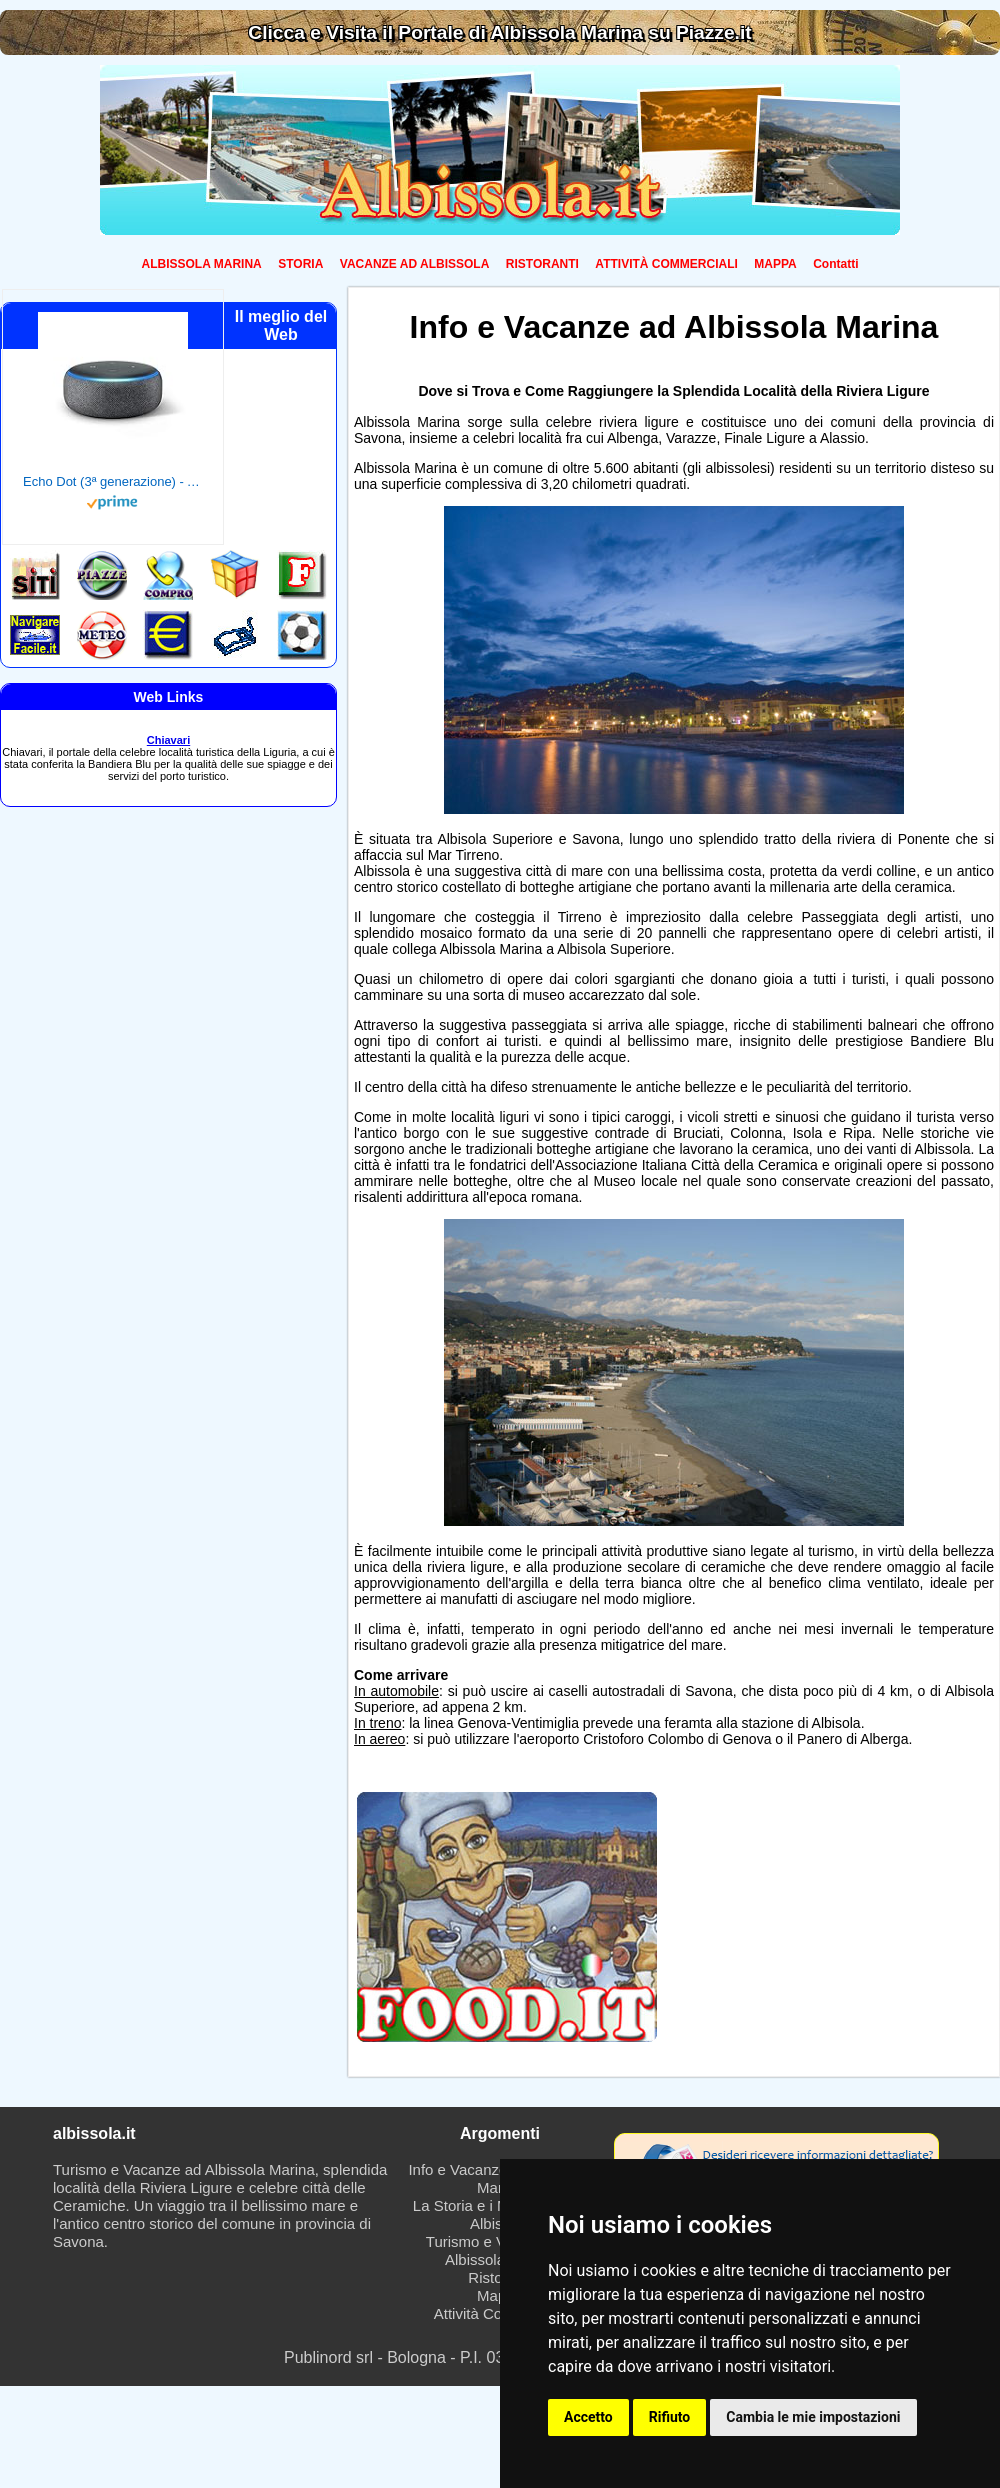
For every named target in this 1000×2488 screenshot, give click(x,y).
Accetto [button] (588, 2417)
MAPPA (775, 264)
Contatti (835, 264)
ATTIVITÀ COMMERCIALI (666, 264)
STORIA (300, 264)
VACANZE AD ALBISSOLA (415, 264)
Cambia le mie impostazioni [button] (813, 2417)
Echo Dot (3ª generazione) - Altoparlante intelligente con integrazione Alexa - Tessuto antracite (113, 481)
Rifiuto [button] (670, 2417)
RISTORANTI (542, 264)
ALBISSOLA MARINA (202, 264)
